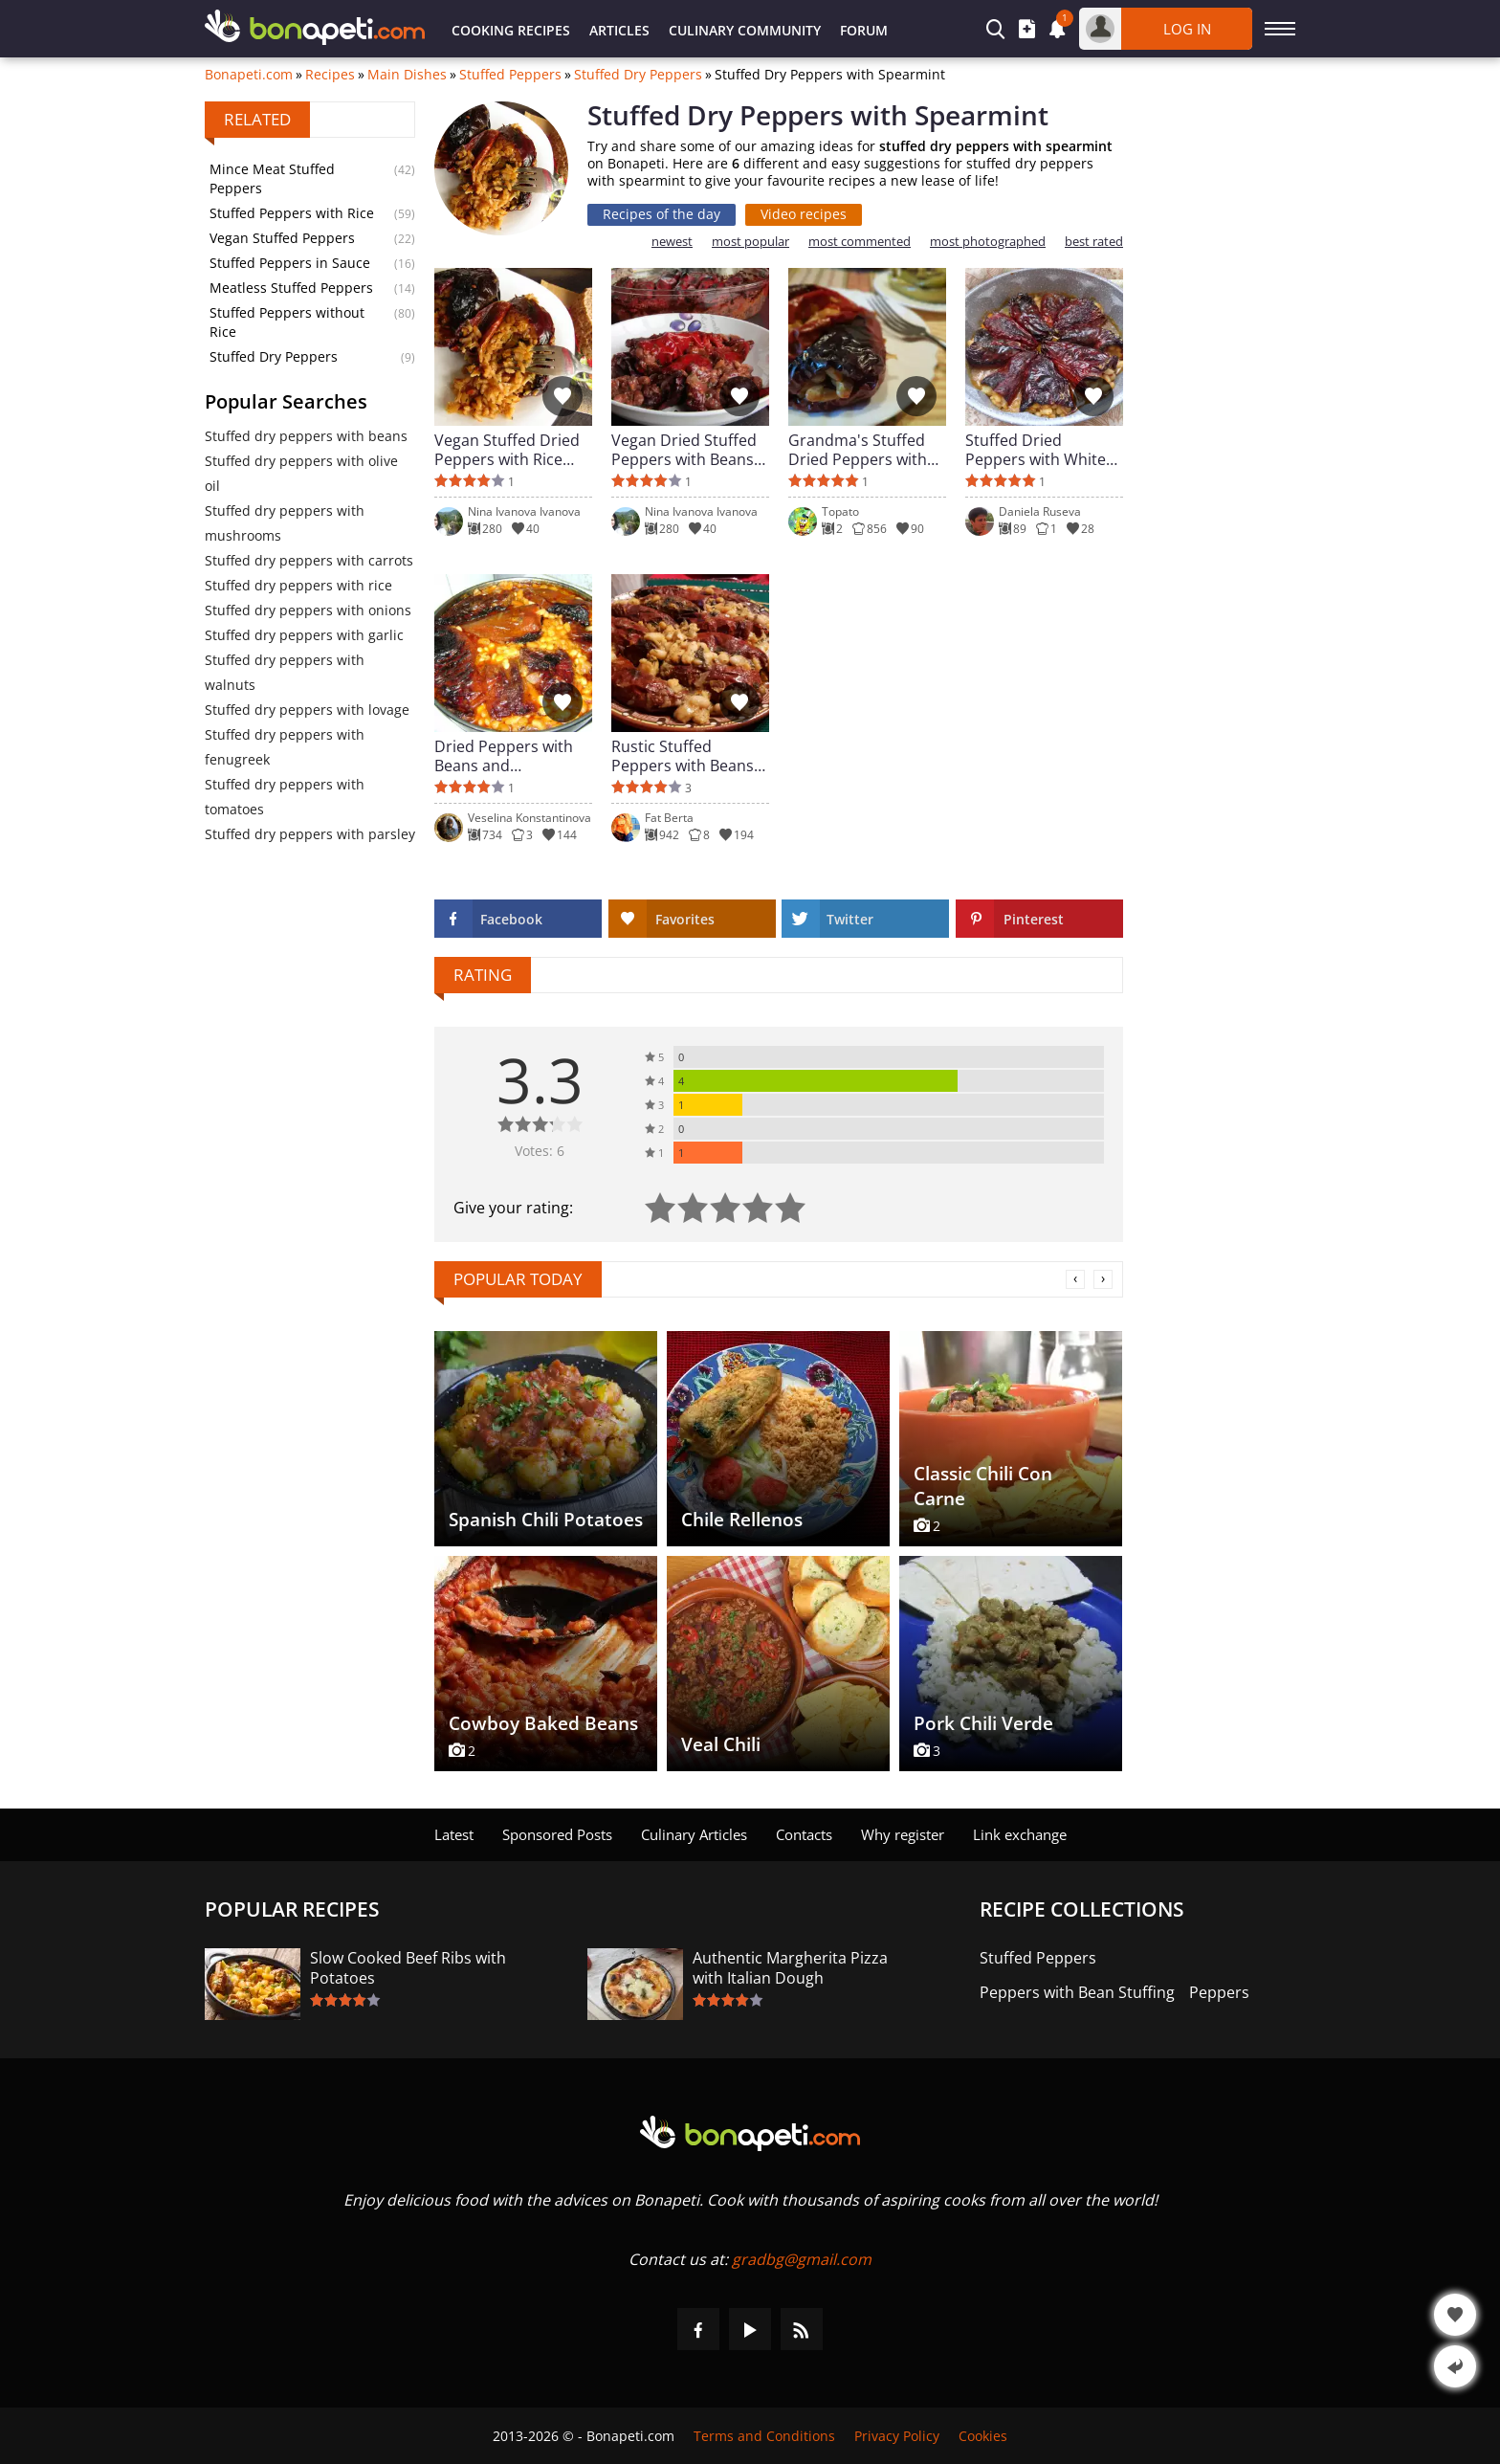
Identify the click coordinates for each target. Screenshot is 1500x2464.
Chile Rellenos (742, 1519)
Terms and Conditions (764, 2436)
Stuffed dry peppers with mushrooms (284, 522)
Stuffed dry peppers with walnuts (284, 672)
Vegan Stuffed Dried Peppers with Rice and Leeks (507, 450)
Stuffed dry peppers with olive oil (301, 473)
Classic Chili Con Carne (983, 1486)
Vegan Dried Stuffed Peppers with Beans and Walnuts (684, 450)
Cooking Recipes (511, 30)
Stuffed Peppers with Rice (292, 213)
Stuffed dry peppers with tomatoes (284, 796)
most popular (750, 241)
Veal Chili (721, 1744)
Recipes (330, 74)
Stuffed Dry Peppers (638, 74)
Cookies (983, 2436)
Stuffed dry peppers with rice (298, 585)
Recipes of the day (661, 214)
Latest (454, 1834)
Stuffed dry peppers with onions (308, 610)
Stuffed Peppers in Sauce (290, 263)
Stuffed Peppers (510, 74)
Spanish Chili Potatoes (546, 1519)
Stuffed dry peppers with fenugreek (284, 746)
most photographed (988, 241)
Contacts (804, 1834)
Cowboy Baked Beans (543, 1723)
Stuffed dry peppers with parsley (310, 834)
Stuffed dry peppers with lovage (307, 709)
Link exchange (1020, 1834)
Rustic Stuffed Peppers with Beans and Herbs (682, 756)
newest (672, 241)
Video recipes (804, 214)
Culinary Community (745, 30)
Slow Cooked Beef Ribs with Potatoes (408, 1968)
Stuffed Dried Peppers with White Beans (1035, 450)
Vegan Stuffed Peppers (282, 238)
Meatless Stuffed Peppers (291, 287)
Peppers (1219, 1993)
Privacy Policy (896, 2436)
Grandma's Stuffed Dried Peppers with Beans (857, 450)
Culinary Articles (694, 1834)
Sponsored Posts (557, 1834)
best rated (1094, 241)
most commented (859, 241)
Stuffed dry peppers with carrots (309, 560)
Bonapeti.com (249, 74)
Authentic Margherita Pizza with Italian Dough (790, 1968)
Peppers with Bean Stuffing (1077, 1993)
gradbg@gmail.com (801, 2259)
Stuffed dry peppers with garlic (304, 635)
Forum (864, 30)
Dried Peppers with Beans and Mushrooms (503, 756)
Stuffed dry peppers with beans (306, 436)
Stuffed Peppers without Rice (287, 322)
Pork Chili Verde (983, 1723)
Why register (902, 1834)
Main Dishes (407, 74)
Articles (619, 30)
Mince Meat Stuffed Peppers (272, 178)
